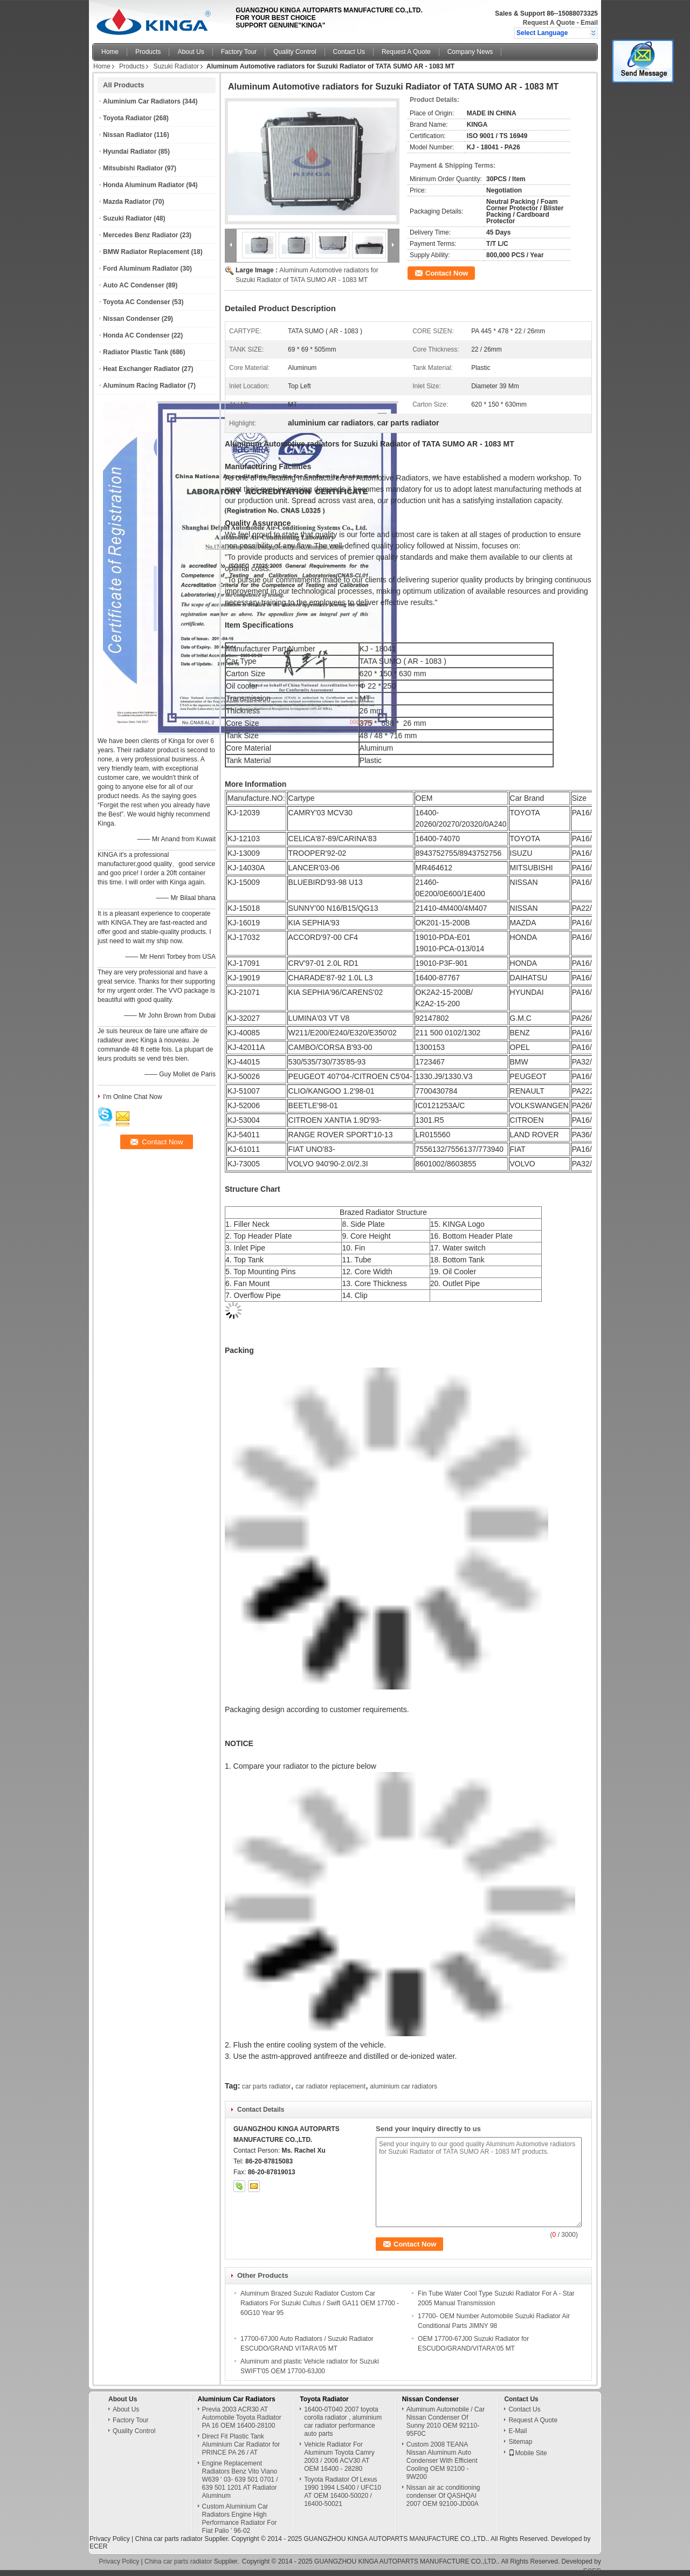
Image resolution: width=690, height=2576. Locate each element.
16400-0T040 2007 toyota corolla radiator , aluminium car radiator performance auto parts (343, 2421)
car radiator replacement (330, 2086)
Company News (470, 52)
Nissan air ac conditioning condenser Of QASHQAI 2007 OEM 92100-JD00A (443, 2496)
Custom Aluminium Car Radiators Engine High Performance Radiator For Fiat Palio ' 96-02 (239, 2518)
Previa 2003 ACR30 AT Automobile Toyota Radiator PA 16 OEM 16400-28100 (241, 2417)
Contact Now (446, 273)
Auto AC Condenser (133, 285)
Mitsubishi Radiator (133, 168)
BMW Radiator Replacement (146, 252)
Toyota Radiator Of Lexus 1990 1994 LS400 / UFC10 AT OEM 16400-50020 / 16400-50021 (342, 2492)
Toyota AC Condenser (136, 302)
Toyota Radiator (127, 118)
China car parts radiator (168, 2539)
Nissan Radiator (127, 135)
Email (589, 22)
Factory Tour (239, 52)
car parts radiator (266, 2086)
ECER (98, 2546)
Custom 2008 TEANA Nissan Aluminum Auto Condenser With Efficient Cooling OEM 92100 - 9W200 (442, 2461)
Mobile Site (527, 2453)
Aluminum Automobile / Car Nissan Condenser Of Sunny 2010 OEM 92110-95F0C (445, 2421)
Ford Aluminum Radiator (140, 268)
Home (110, 52)
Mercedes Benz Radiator (140, 235)
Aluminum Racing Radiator (144, 385)
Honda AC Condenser (136, 335)
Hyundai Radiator (129, 151)
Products (148, 52)
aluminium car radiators (403, 2086)
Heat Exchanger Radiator (141, 369)
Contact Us (349, 52)
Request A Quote (549, 22)
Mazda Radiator (127, 201)
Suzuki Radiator (176, 66)
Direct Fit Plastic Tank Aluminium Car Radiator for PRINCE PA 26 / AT (241, 2444)
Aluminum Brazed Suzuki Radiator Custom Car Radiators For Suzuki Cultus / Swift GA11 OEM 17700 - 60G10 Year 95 (319, 2303)
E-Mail (517, 2431)
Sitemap (520, 2442)
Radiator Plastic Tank (135, 352)
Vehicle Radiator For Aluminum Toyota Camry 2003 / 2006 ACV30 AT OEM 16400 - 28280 (339, 2456)
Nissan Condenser (131, 318)
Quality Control (294, 52)
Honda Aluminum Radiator (143, 185)
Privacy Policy (109, 2539)
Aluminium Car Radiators (142, 101)
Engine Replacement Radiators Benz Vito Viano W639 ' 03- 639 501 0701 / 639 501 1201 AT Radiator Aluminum (240, 2479)
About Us (190, 52)
